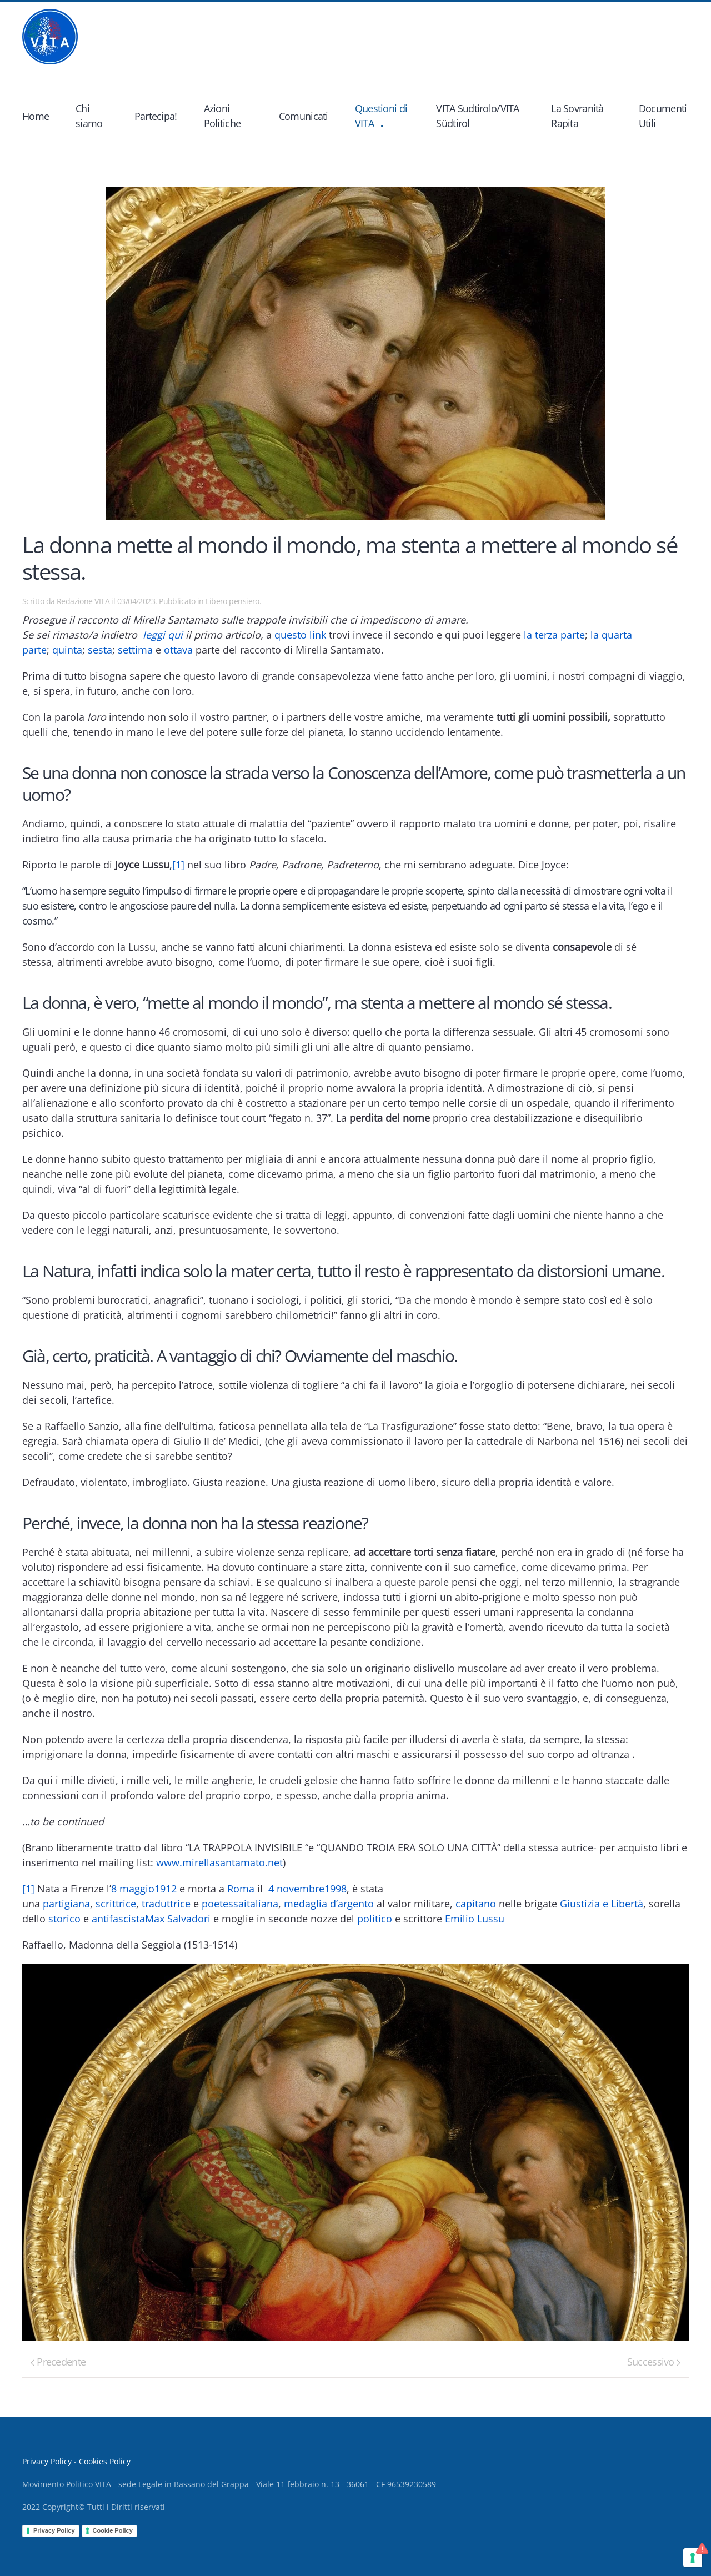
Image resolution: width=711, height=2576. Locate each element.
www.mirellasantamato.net (219, 1862)
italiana (261, 1903)
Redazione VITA (83, 601)
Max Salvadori (178, 1918)
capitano (475, 1903)
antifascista (118, 1918)
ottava (178, 649)
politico (374, 1918)
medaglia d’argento (329, 1903)
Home (35, 116)
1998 (335, 1888)
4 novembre (296, 1888)
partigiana (66, 1903)
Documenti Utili (663, 116)
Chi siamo (89, 116)
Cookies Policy (105, 2461)
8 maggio (132, 1888)
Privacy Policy (47, 2461)
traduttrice (166, 1903)
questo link (300, 634)
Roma (240, 1888)
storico (64, 1918)
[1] (178, 864)
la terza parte (554, 634)
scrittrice (116, 1903)
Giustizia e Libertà (601, 1903)
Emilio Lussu (474, 1918)
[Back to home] (50, 36)
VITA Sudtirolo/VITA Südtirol (477, 116)
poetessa (223, 1903)
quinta (67, 649)
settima (135, 649)
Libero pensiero (232, 601)
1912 (165, 1888)
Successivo (653, 2361)
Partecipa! (155, 116)
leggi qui (163, 634)
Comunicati (303, 116)
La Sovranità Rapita (577, 116)
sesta (100, 649)
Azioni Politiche (222, 116)
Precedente (58, 2361)
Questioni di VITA (381, 116)
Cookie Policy (113, 2530)
